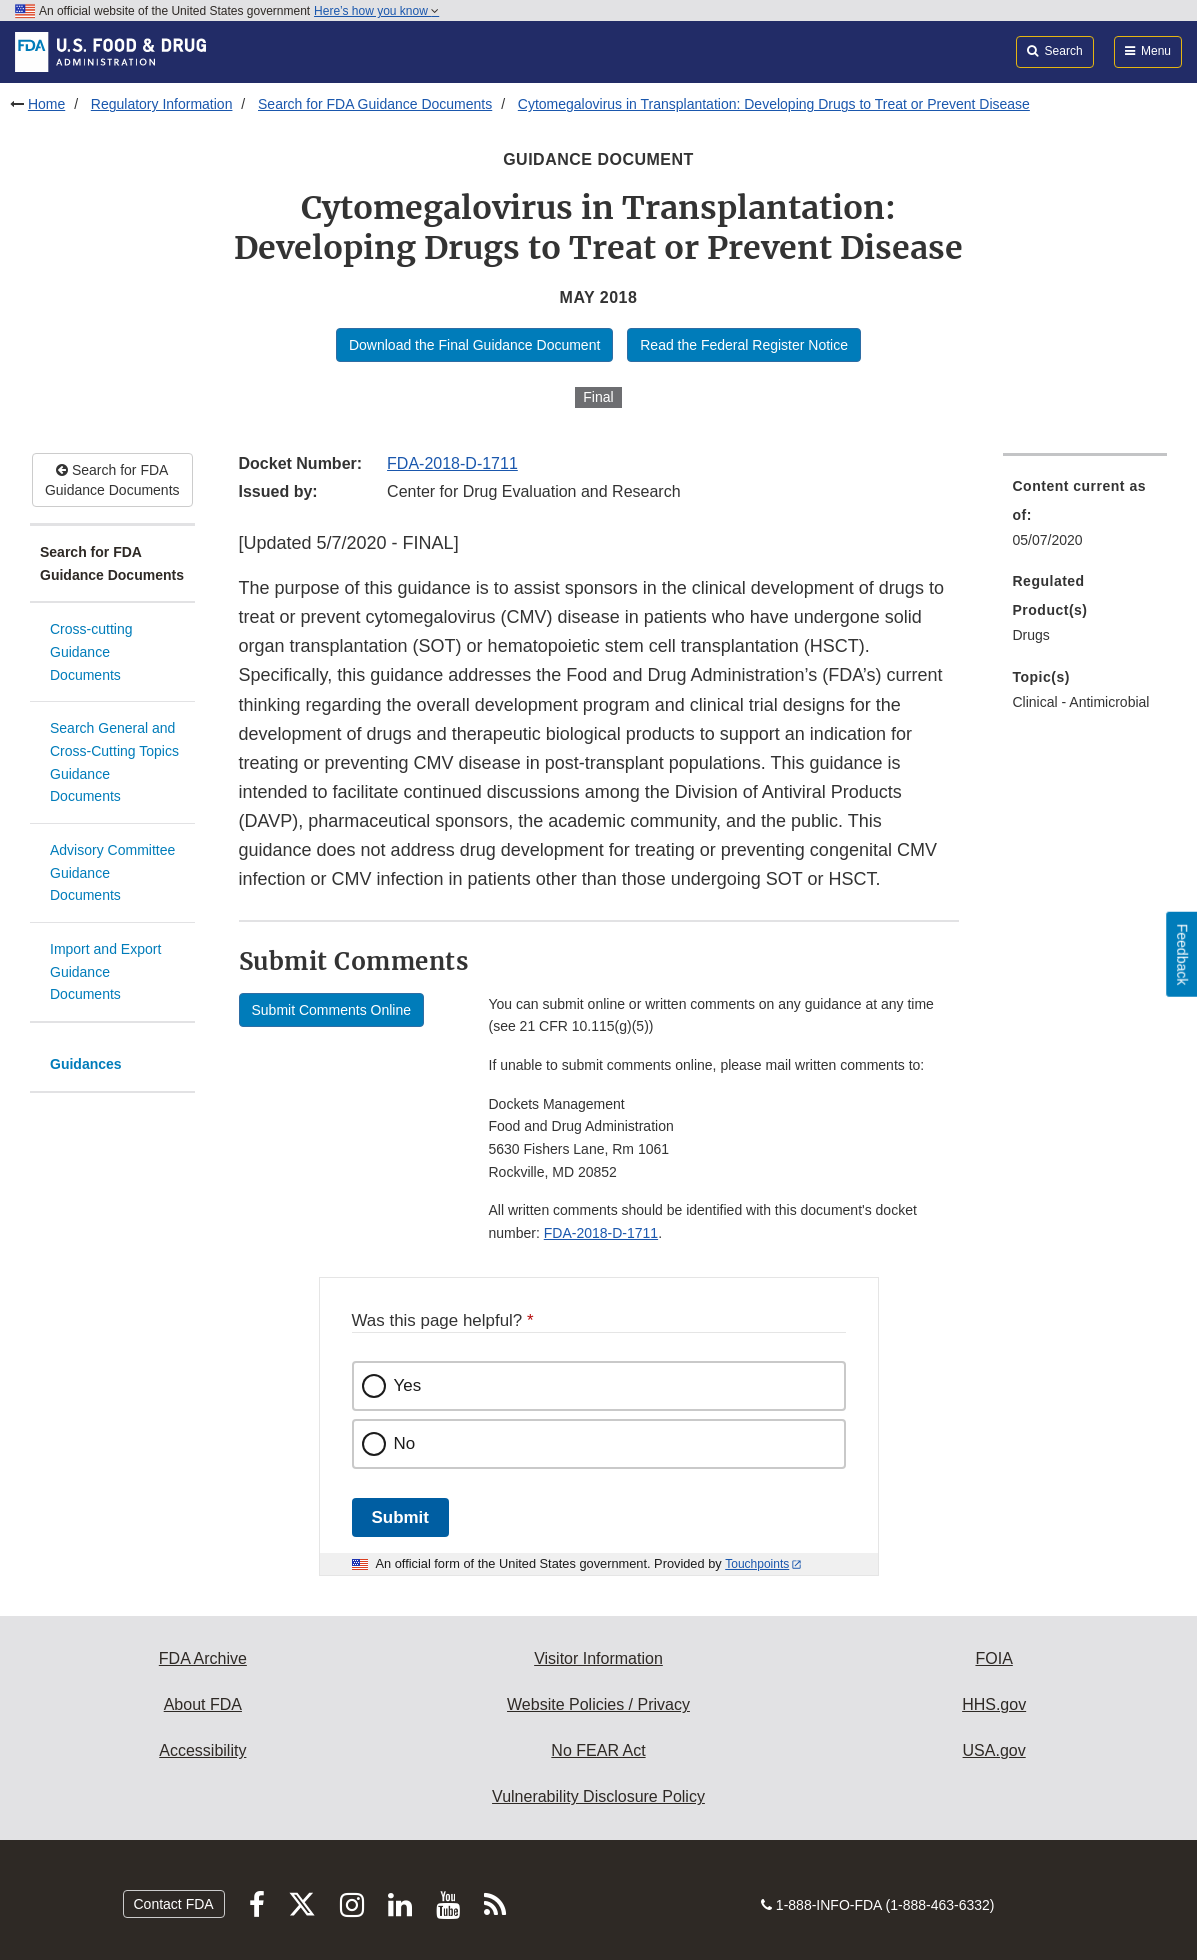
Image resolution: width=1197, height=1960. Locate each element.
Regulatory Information (162, 104)
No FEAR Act (598, 1750)
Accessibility (202, 1750)
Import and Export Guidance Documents (105, 971)
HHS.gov (994, 1704)
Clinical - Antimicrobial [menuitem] (1081, 702)
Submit (400, 1517)
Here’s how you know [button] (376, 11)
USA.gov (994, 1750)
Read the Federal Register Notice (744, 345)
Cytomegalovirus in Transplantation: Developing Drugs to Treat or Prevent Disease (774, 104)
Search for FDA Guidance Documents (375, 104)
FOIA (993, 1658)
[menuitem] (1085, 519)
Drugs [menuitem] (1031, 635)
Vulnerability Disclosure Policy (598, 1796)
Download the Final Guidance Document (474, 345)
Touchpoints (757, 1564)
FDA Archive (203, 1658)
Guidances (86, 1064)
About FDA (203, 1704)
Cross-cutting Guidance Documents (91, 651)
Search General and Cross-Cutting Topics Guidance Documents (114, 762)
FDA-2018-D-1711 (452, 463)
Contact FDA (174, 1904)
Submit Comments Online (332, 1010)
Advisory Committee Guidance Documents (112, 872)
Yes (408, 1385)
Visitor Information (598, 1658)
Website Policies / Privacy (598, 1704)
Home (46, 104)
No (405, 1443)
